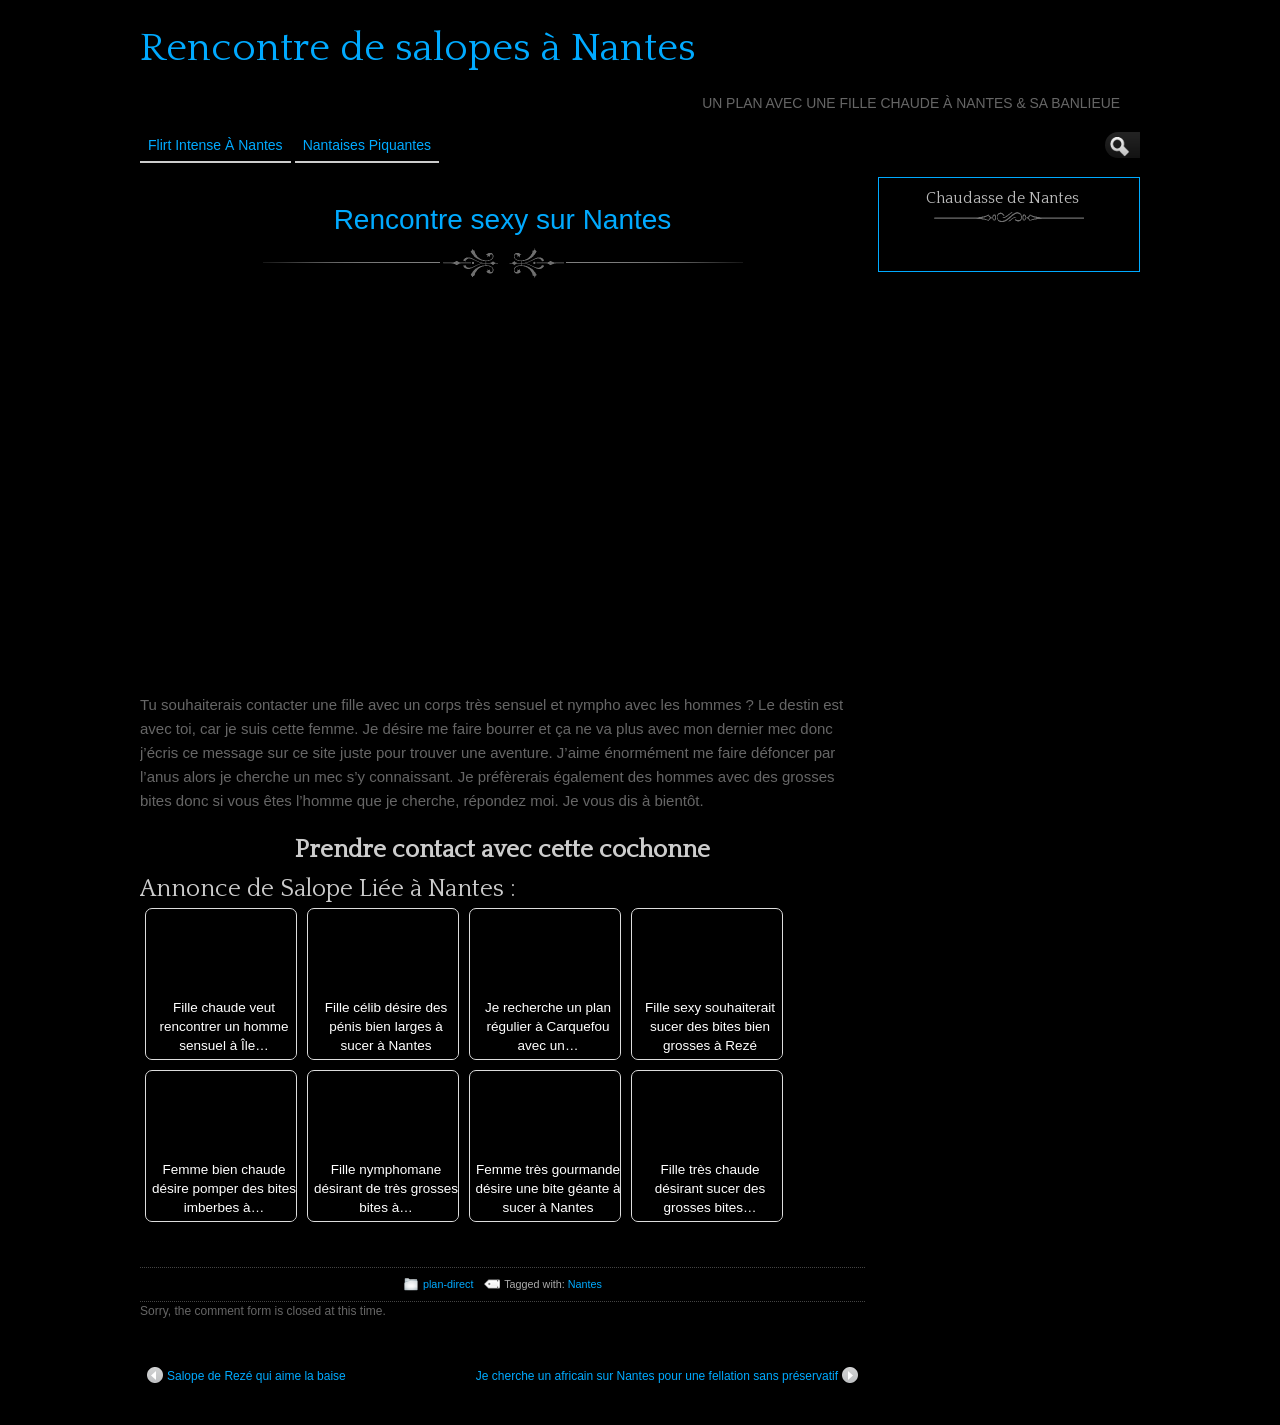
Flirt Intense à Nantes (215, 145)
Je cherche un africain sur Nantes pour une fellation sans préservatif (667, 1375)
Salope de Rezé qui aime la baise (246, 1375)
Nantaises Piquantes (367, 145)
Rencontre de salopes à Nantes (418, 48)
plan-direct (448, 1284)
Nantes (585, 1284)
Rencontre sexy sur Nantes (503, 219)
